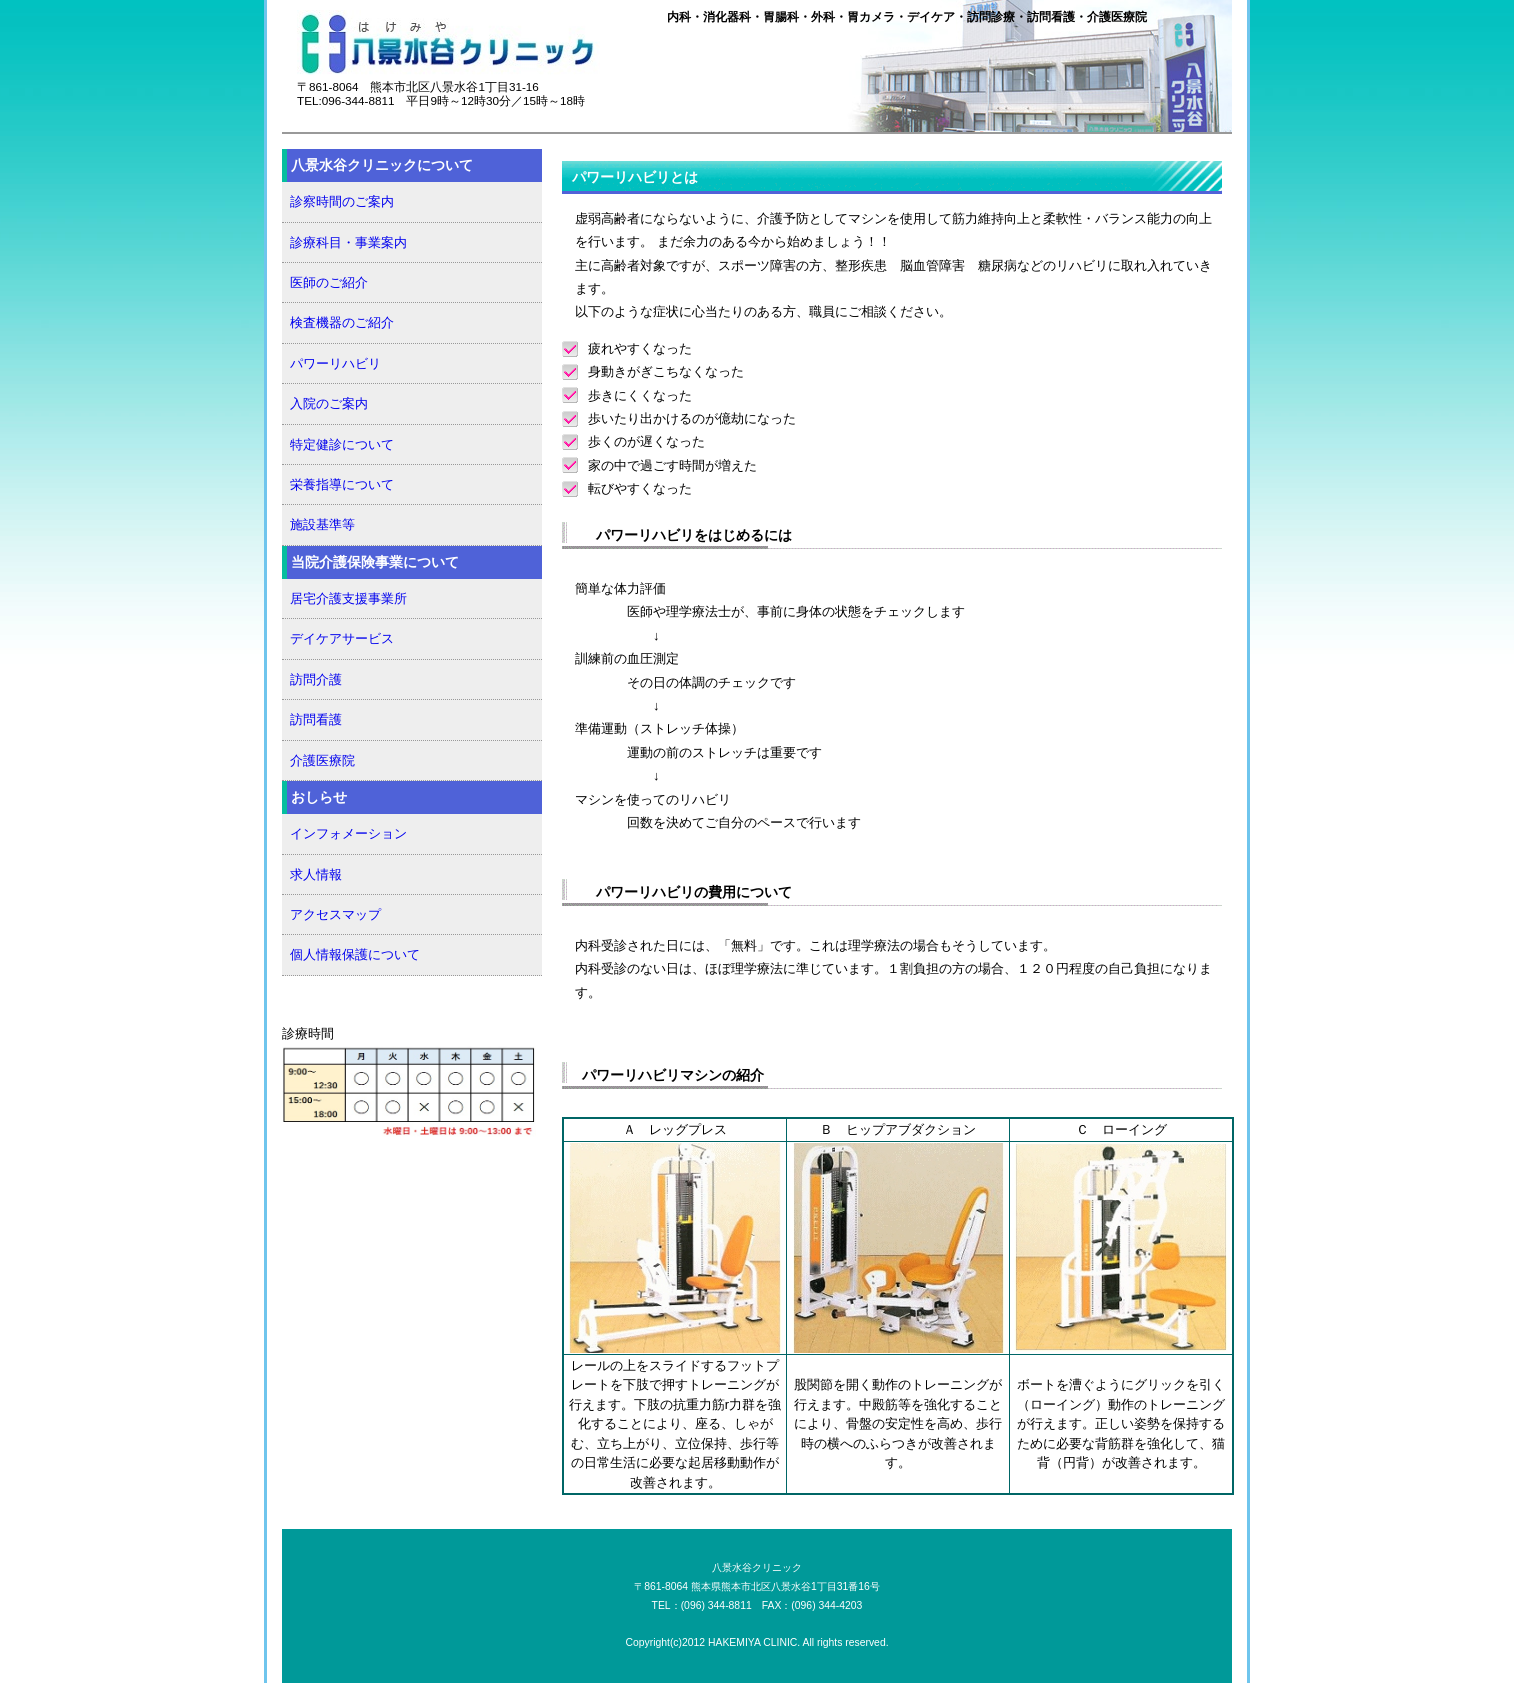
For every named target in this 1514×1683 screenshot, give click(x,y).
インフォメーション (348, 833)
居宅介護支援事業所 (348, 598)
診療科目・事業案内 (348, 242)
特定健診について (342, 444)
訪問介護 (316, 679)
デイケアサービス (342, 638)
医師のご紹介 (329, 282)
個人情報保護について (355, 954)
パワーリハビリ (335, 363)
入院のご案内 (329, 403)
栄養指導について (342, 484)
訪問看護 (316, 719)
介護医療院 (322, 760)
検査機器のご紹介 (342, 322)
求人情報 (316, 874)
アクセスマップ (335, 914)
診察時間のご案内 (342, 201)
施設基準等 (322, 524)
